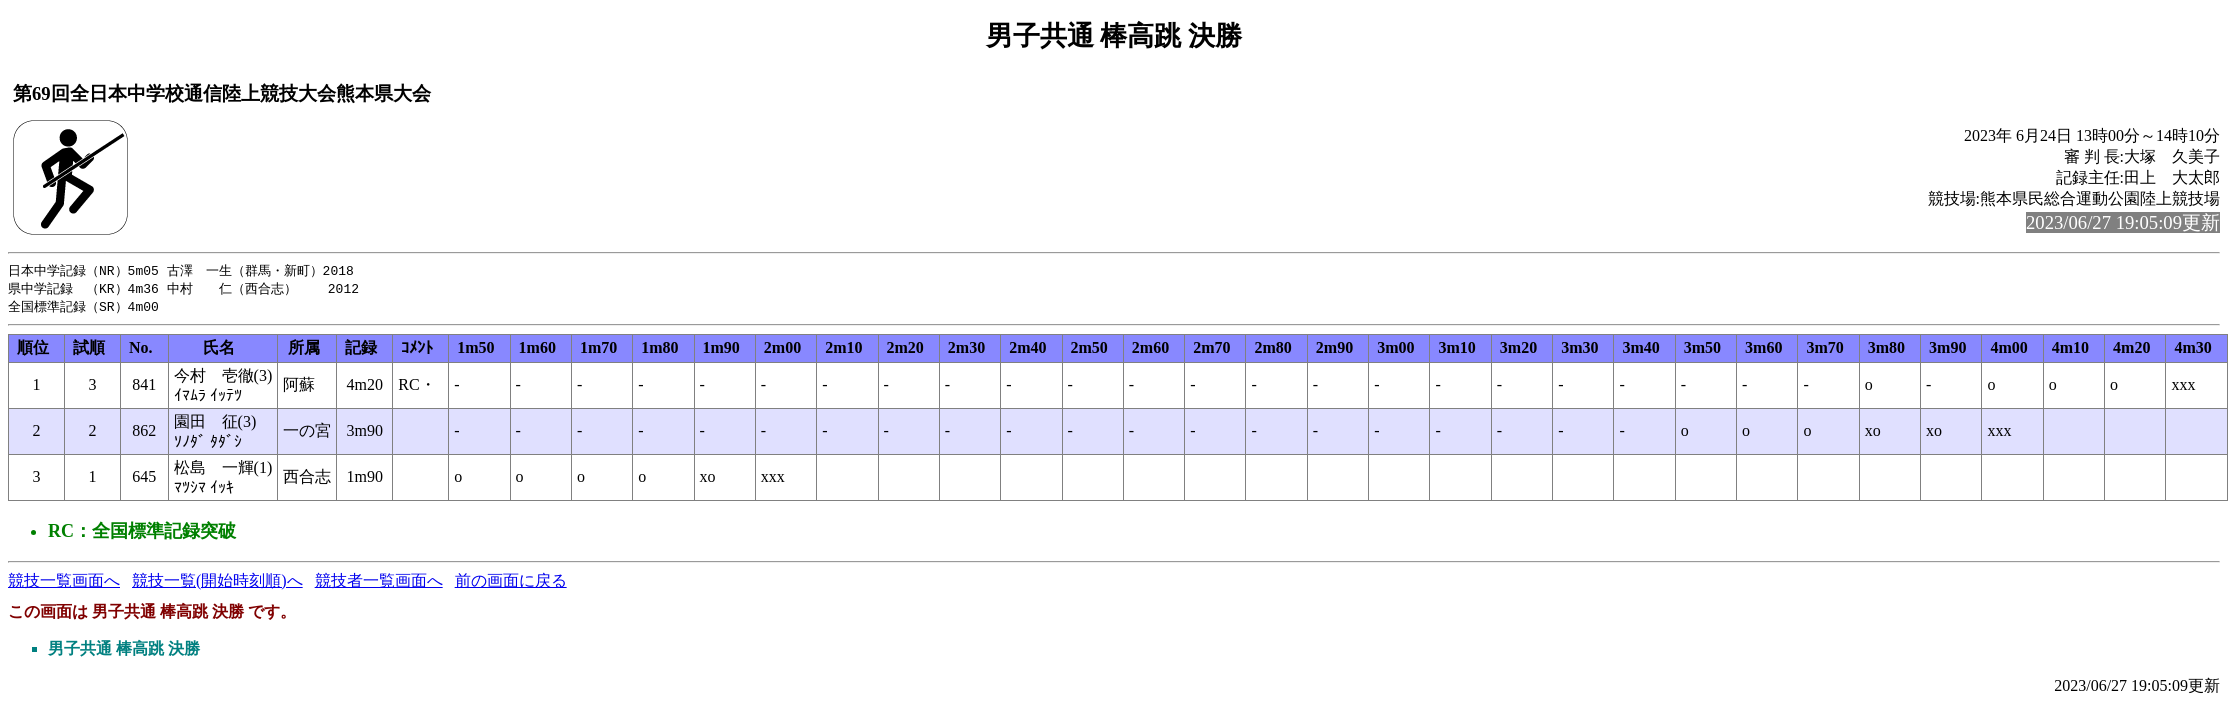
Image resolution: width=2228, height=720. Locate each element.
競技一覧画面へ (64, 583)
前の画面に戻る (511, 583)
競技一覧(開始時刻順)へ (217, 583)
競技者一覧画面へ (379, 583)
